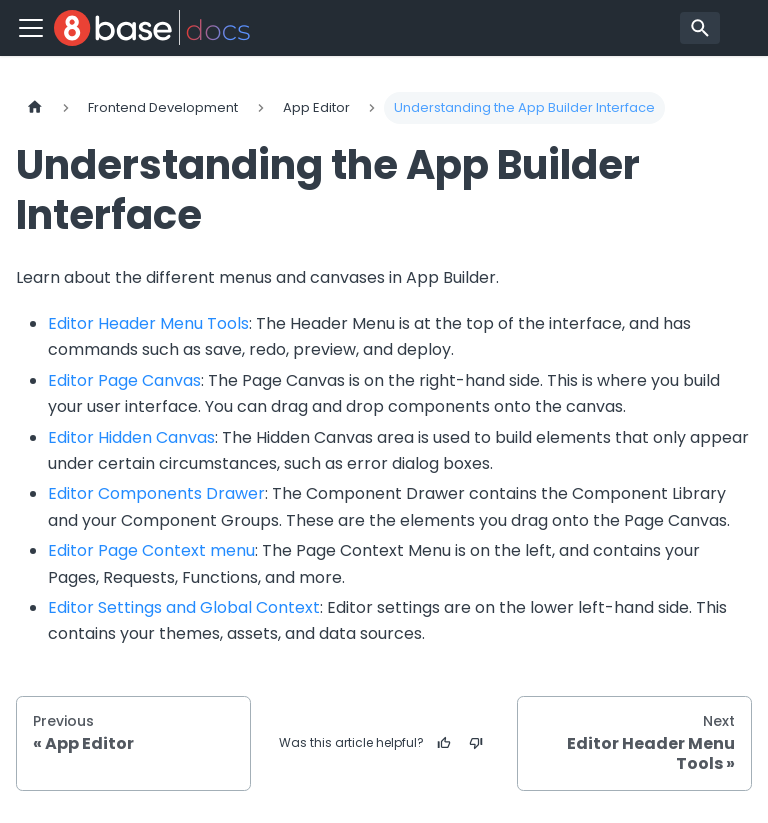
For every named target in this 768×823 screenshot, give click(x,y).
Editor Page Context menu (151, 550)
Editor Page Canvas (124, 380)
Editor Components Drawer (156, 493)
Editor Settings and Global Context (184, 607)
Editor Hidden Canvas (131, 437)
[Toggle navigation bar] (31, 28)
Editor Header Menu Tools (148, 323)
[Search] (700, 28)
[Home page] (35, 108)
